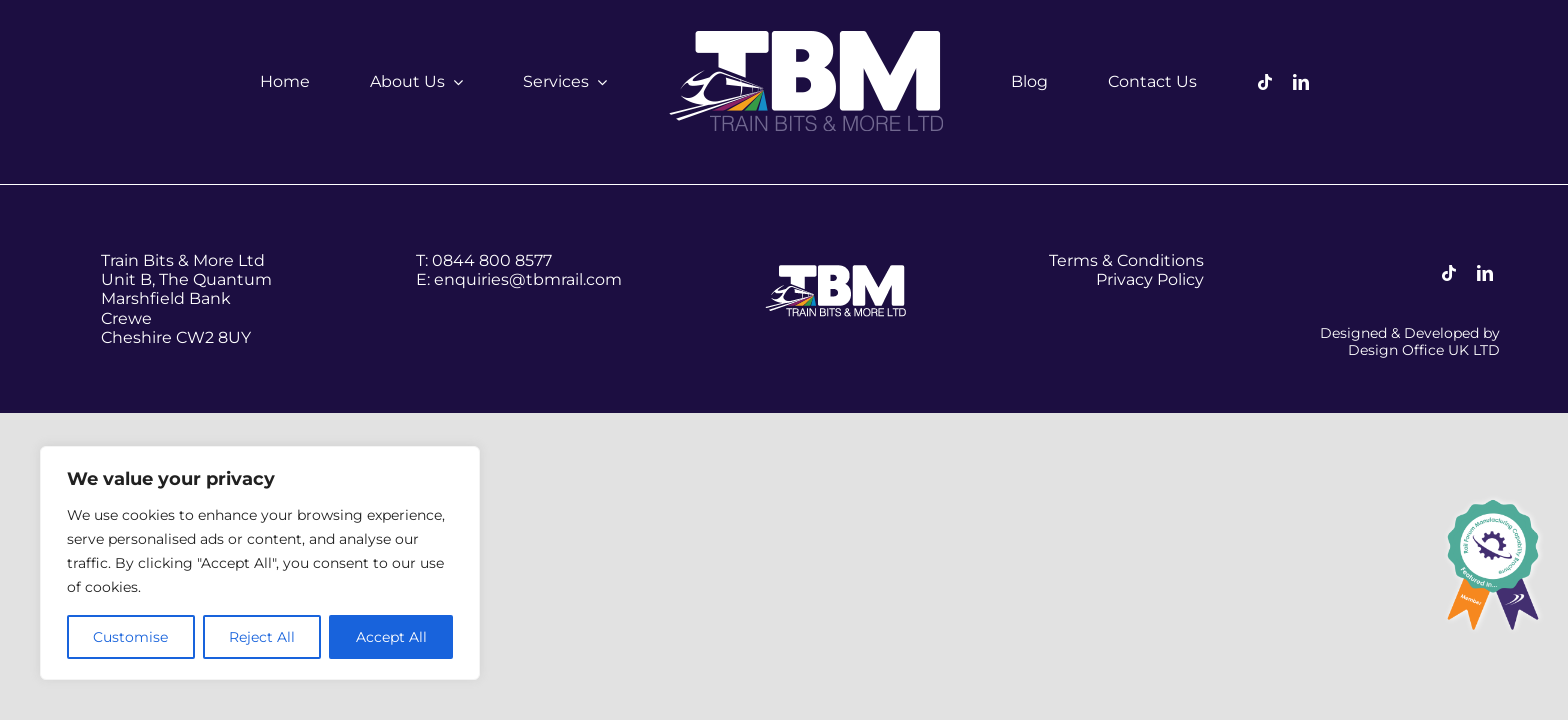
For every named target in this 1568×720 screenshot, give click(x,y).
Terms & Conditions (1126, 260)
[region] (260, 563)
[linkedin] (1301, 82)
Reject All (262, 637)
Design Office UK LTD (1424, 350)
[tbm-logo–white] (809, 37)
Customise (130, 637)
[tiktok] (1265, 82)
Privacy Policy (1150, 279)
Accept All (391, 637)
